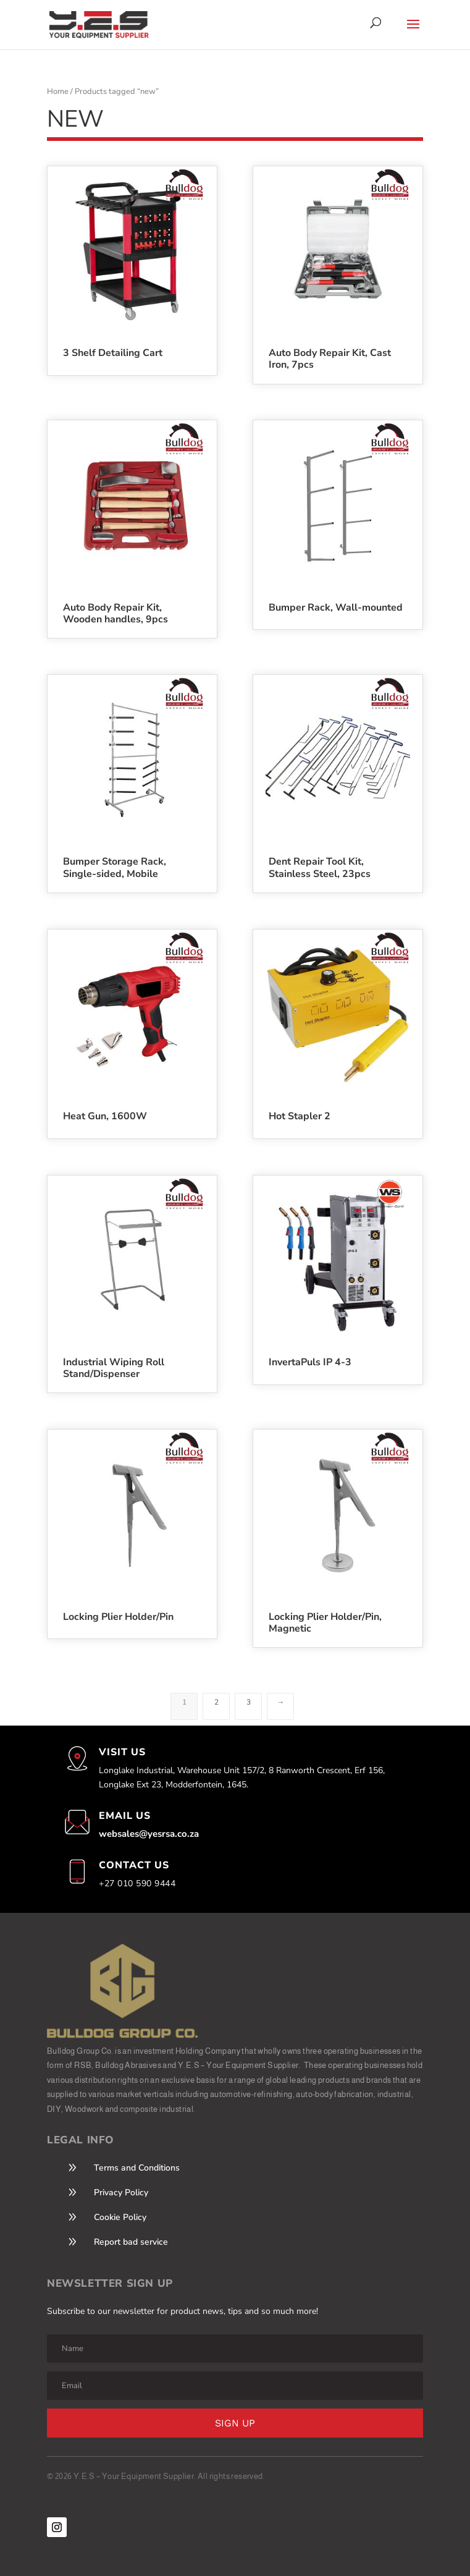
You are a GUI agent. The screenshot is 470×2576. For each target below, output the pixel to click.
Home (58, 91)
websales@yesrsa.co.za (149, 1834)
